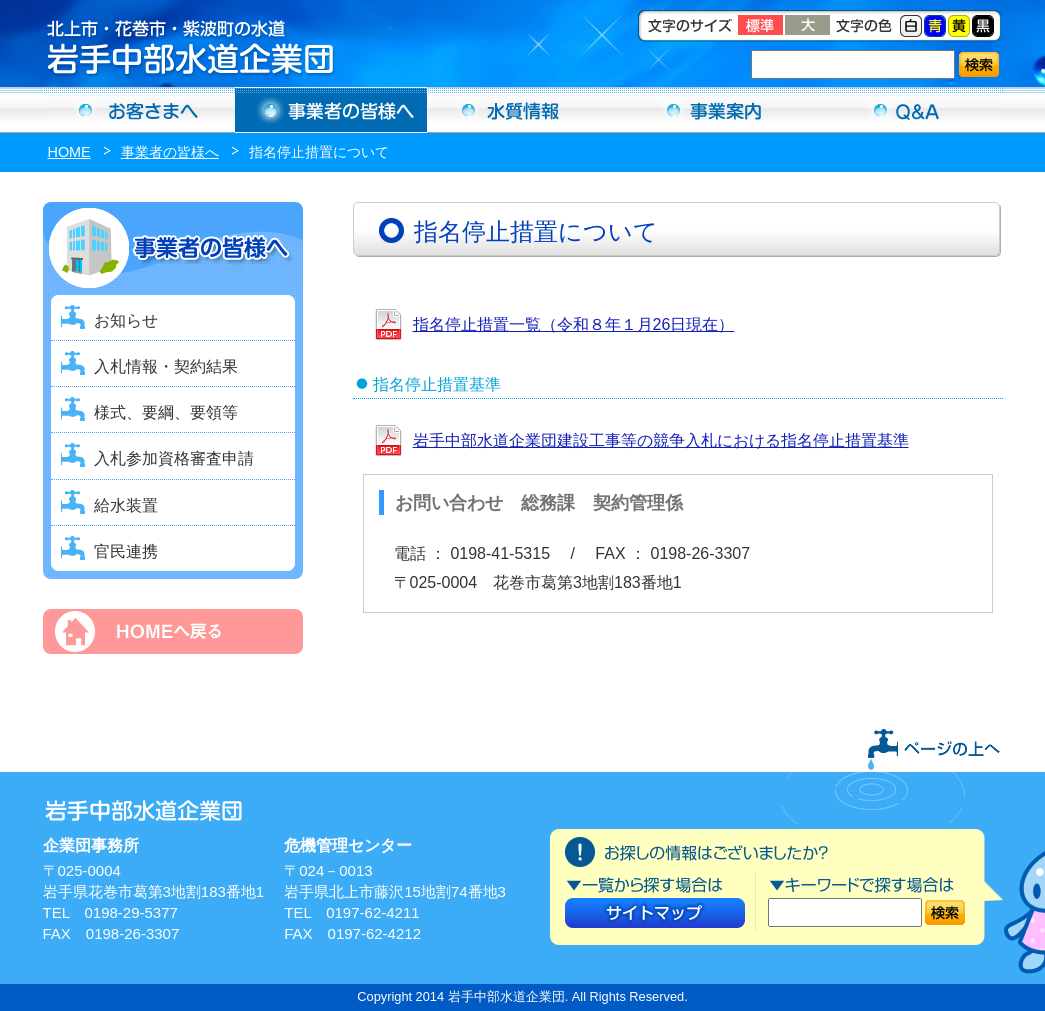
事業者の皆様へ (170, 152)
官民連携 (126, 551)
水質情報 (523, 110)
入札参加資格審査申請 (174, 458)
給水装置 (126, 505)
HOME (69, 152)
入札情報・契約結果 (166, 366)
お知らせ (126, 320)
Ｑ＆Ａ (907, 110)
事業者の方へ (331, 110)
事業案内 (715, 110)
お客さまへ (139, 110)
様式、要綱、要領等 (166, 412)
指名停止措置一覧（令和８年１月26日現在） (574, 324)
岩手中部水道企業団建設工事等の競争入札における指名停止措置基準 (661, 440)
